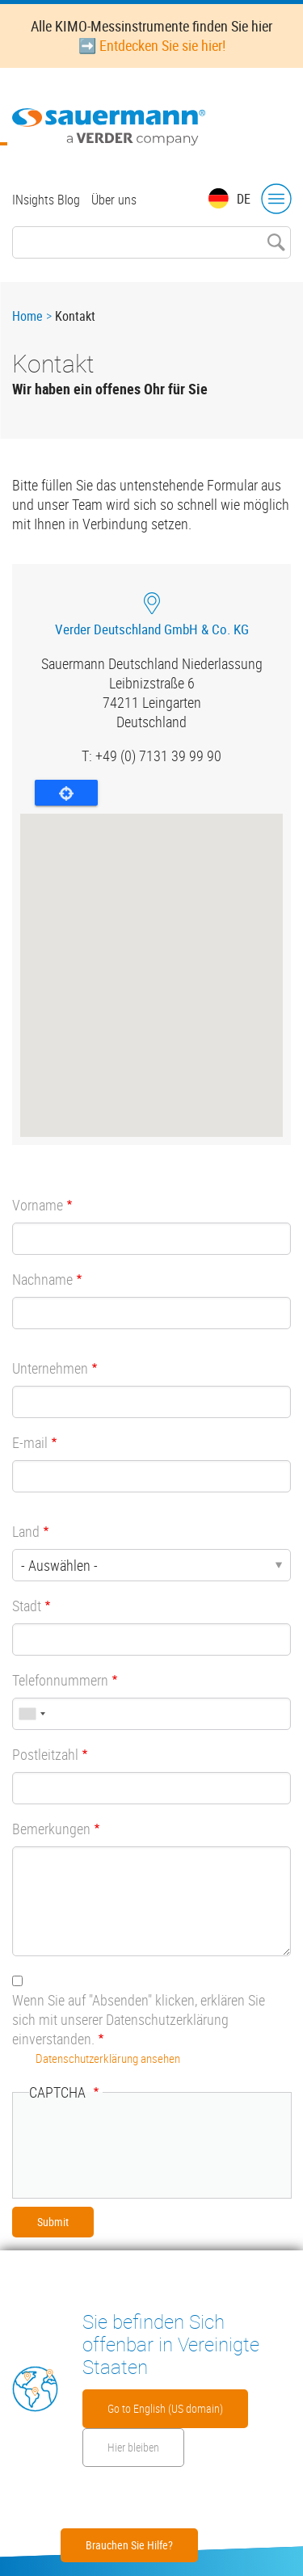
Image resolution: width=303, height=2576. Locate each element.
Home (27, 316)
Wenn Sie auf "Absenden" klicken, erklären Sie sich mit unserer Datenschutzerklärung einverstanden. (138, 2019)
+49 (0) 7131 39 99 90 (158, 755)
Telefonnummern (60, 1680)
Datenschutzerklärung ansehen (108, 2058)
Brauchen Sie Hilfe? (129, 2545)
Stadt (26, 1605)
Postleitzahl (45, 1754)
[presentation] (152, 2149)
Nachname (42, 1279)
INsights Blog (46, 199)
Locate (66, 793)
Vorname (37, 1204)
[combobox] (31, 1713)
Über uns (114, 199)
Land (26, 1531)
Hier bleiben (133, 2447)
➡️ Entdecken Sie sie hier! (151, 45)
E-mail (30, 1442)
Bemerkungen (51, 1828)
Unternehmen (50, 1368)
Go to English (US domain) (165, 2408)
